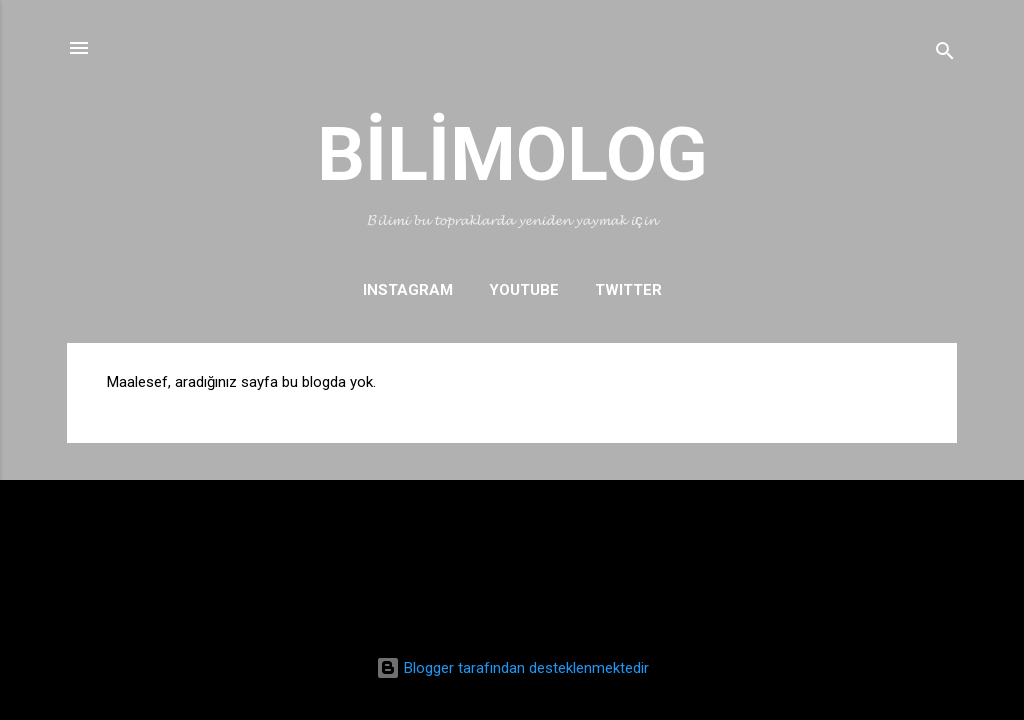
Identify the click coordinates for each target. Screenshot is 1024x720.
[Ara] (945, 54)
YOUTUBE (524, 290)
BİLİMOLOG (512, 154)
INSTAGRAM (408, 290)
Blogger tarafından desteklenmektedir (512, 668)
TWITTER (628, 290)
